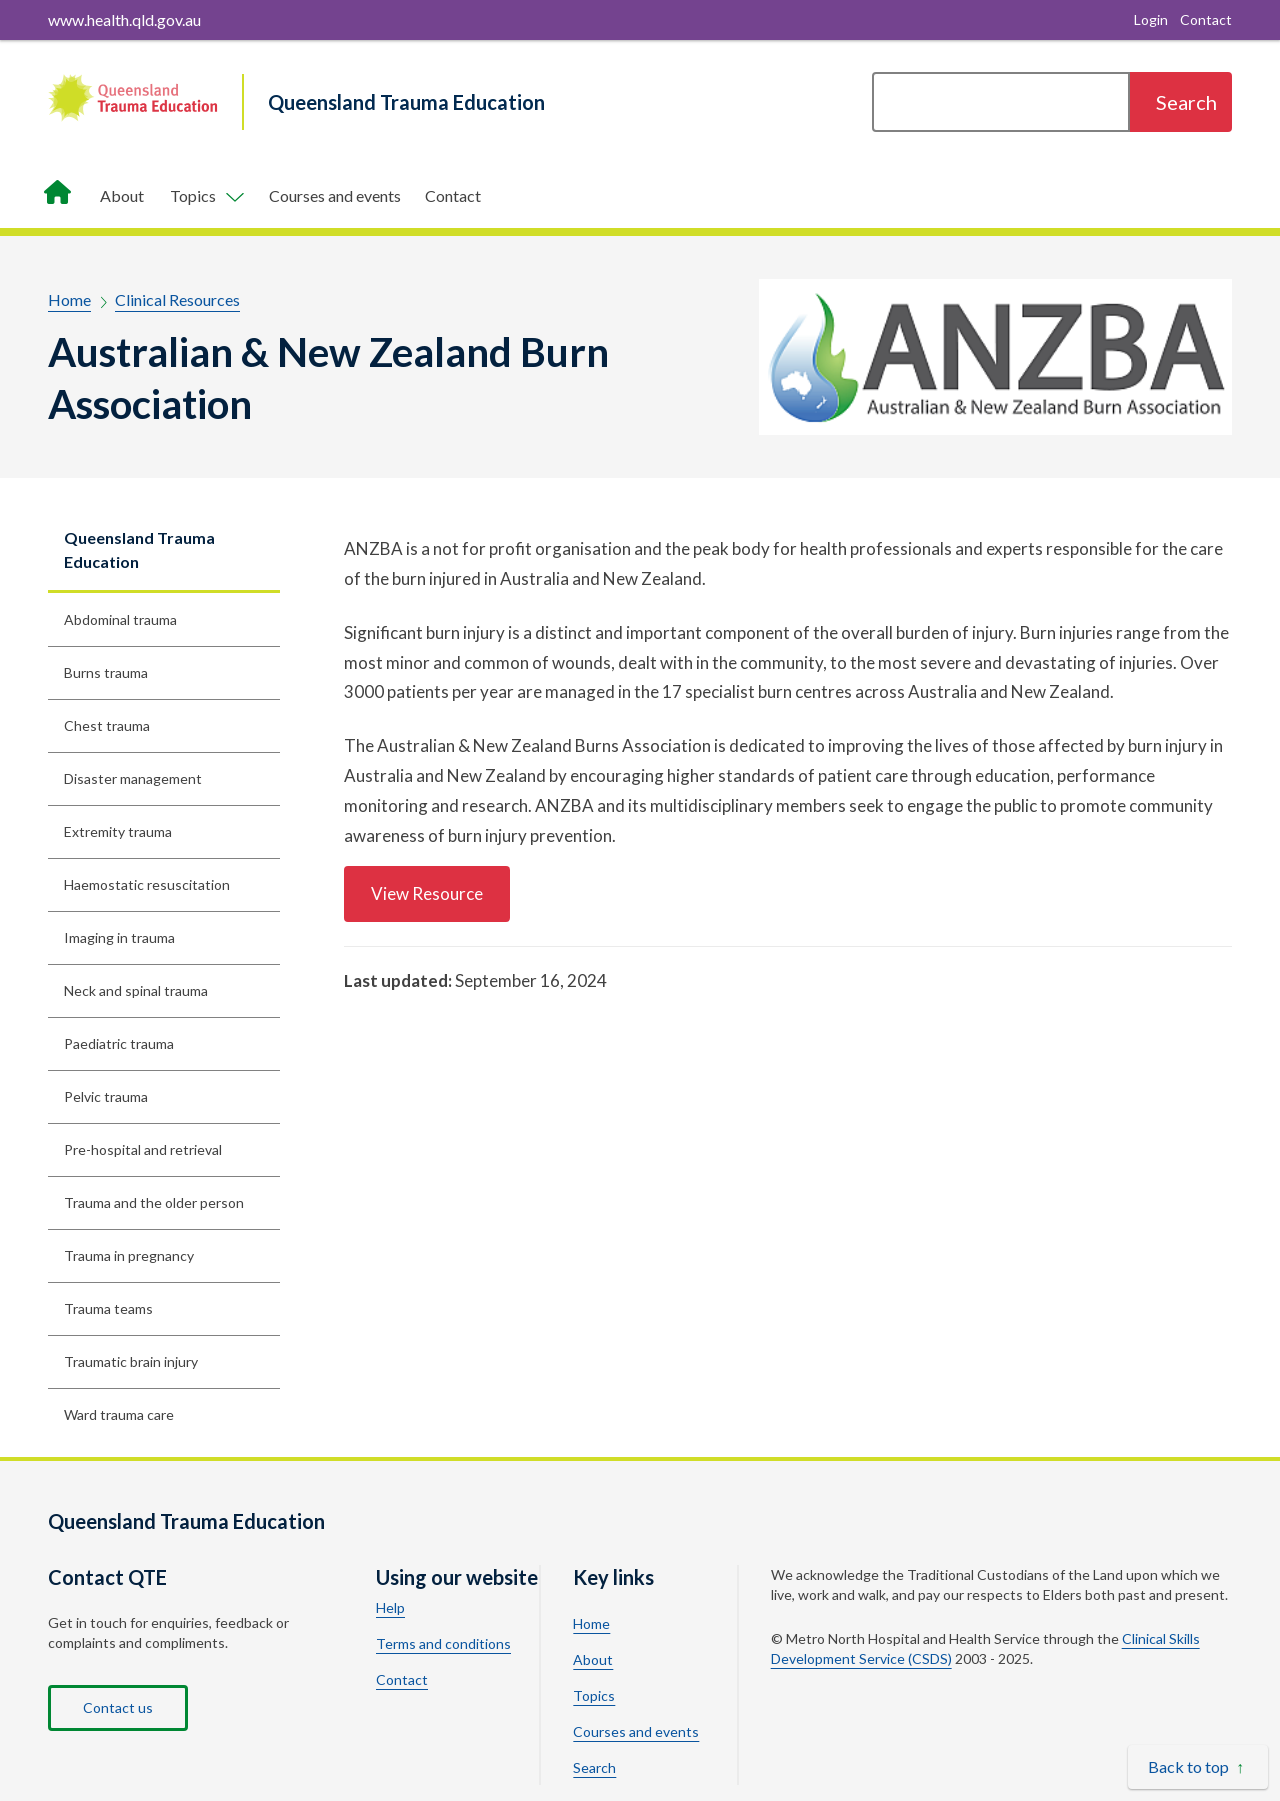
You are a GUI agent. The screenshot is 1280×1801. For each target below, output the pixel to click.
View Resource (427, 893)
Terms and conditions (443, 1644)
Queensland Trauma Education (139, 549)
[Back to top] (1198, 1767)
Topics (594, 1696)
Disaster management (133, 778)
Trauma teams (108, 1308)
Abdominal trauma (120, 619)
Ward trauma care (119, 1414)
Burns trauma (106, 672)
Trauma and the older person (154, 1202)
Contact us (118, 1707)
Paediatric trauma (119, 1043)
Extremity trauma (118, 831)
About (122, 195)
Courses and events (335, 195)
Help (390, 1608)
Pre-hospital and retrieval (143, 1149)
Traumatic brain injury (131, 1361)
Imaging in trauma (119, 937)
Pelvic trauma (106, 1096)
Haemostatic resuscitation (147, 884)
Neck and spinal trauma (136, 990)
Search (594, 1768)
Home (69, 299)
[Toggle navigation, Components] (206, 196)
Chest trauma (107, 725)
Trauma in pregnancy (129, 1255)
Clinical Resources (177, 299)
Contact (453, 195)
